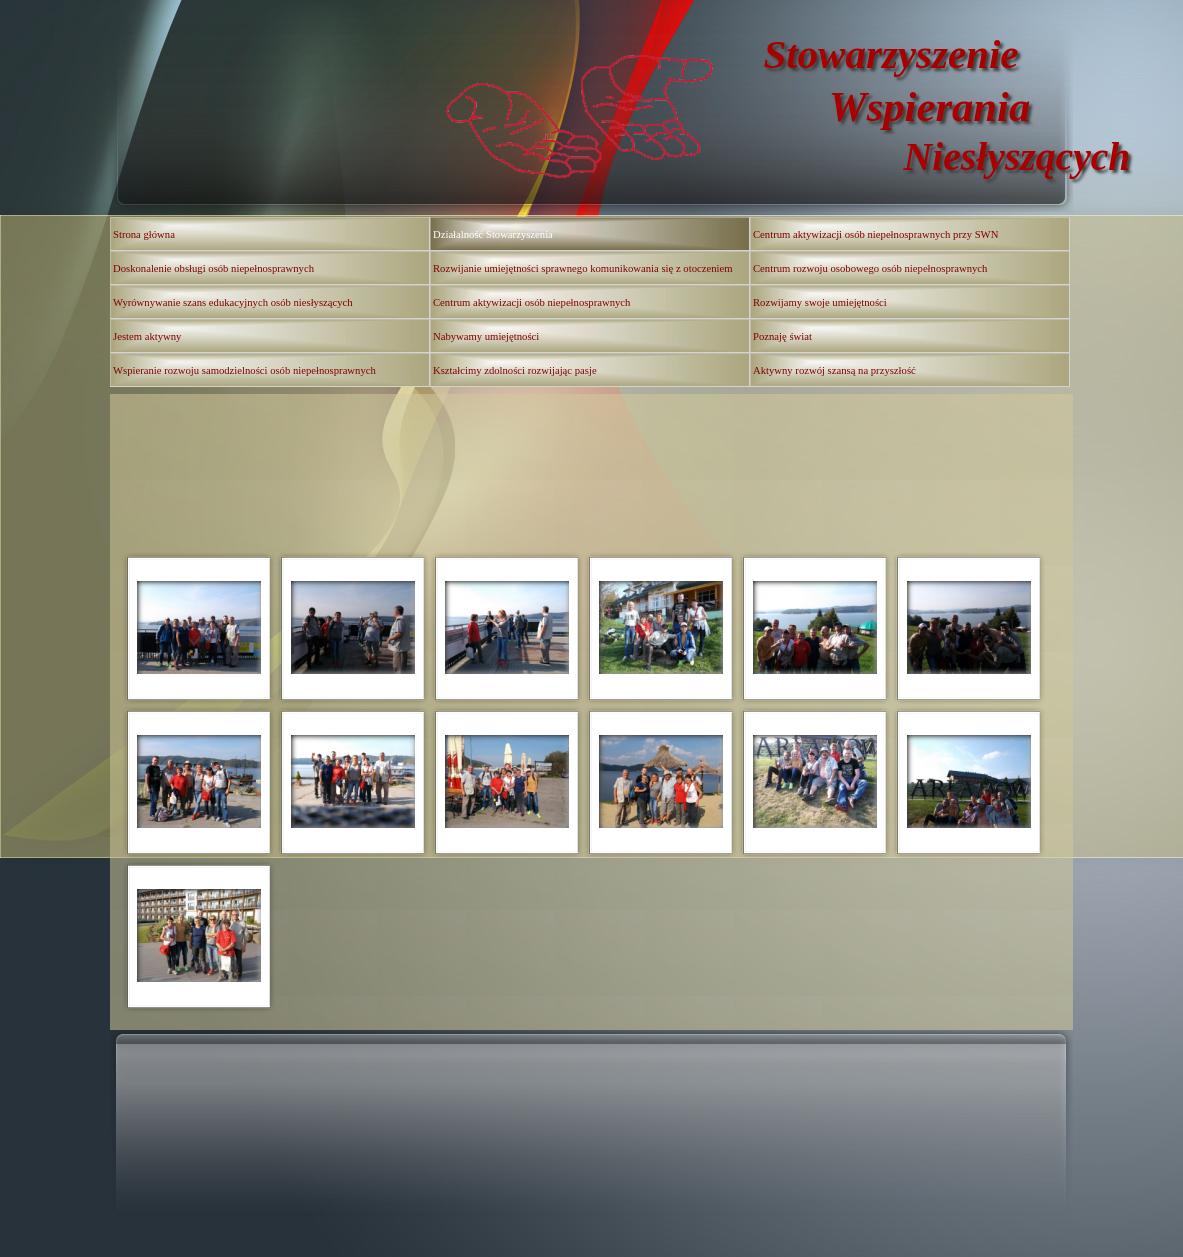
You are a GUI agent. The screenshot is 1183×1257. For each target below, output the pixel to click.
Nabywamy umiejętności (486, 336)
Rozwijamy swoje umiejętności (820, 302)
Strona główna (144, 234)
